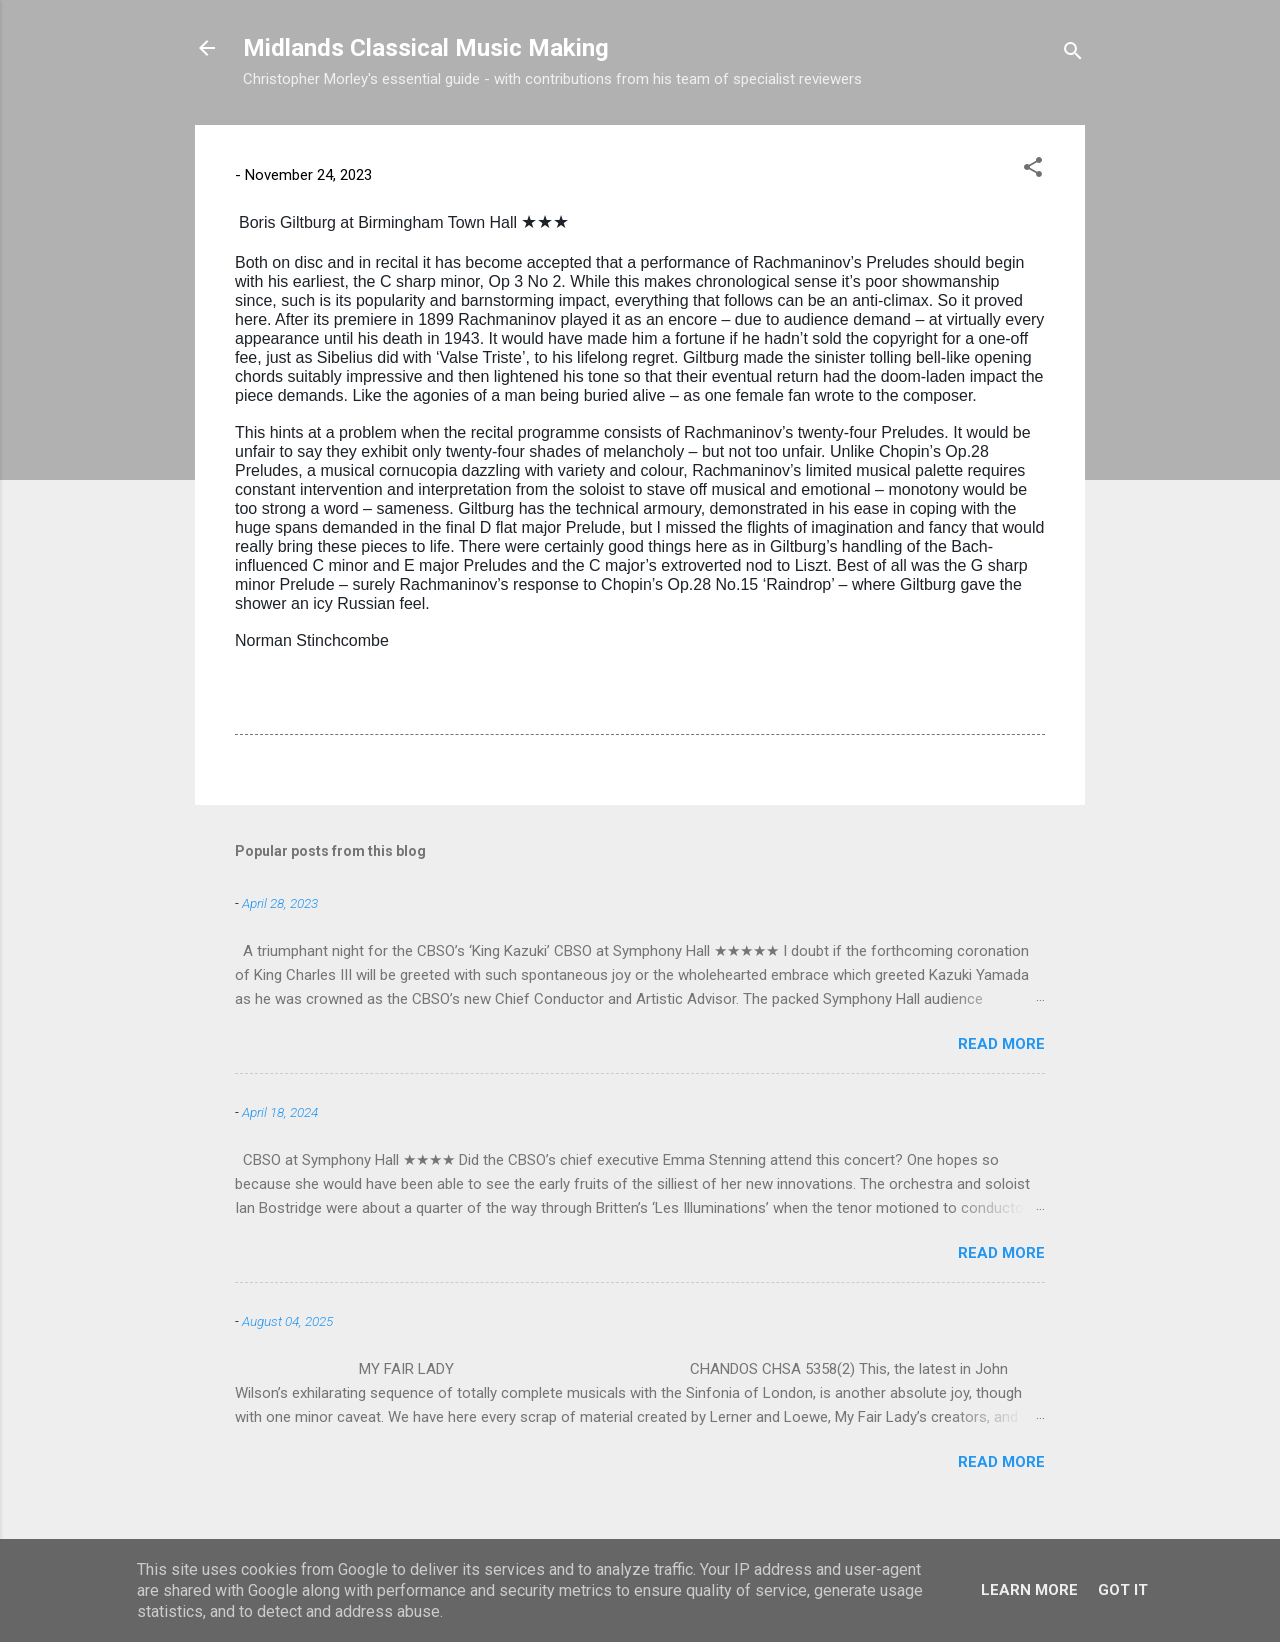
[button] (1033, 170)
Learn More (1029, 1590)
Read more (1001, 1044)
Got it (1123, 1590)
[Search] (1073, 54)
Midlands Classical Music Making (426, 48)
